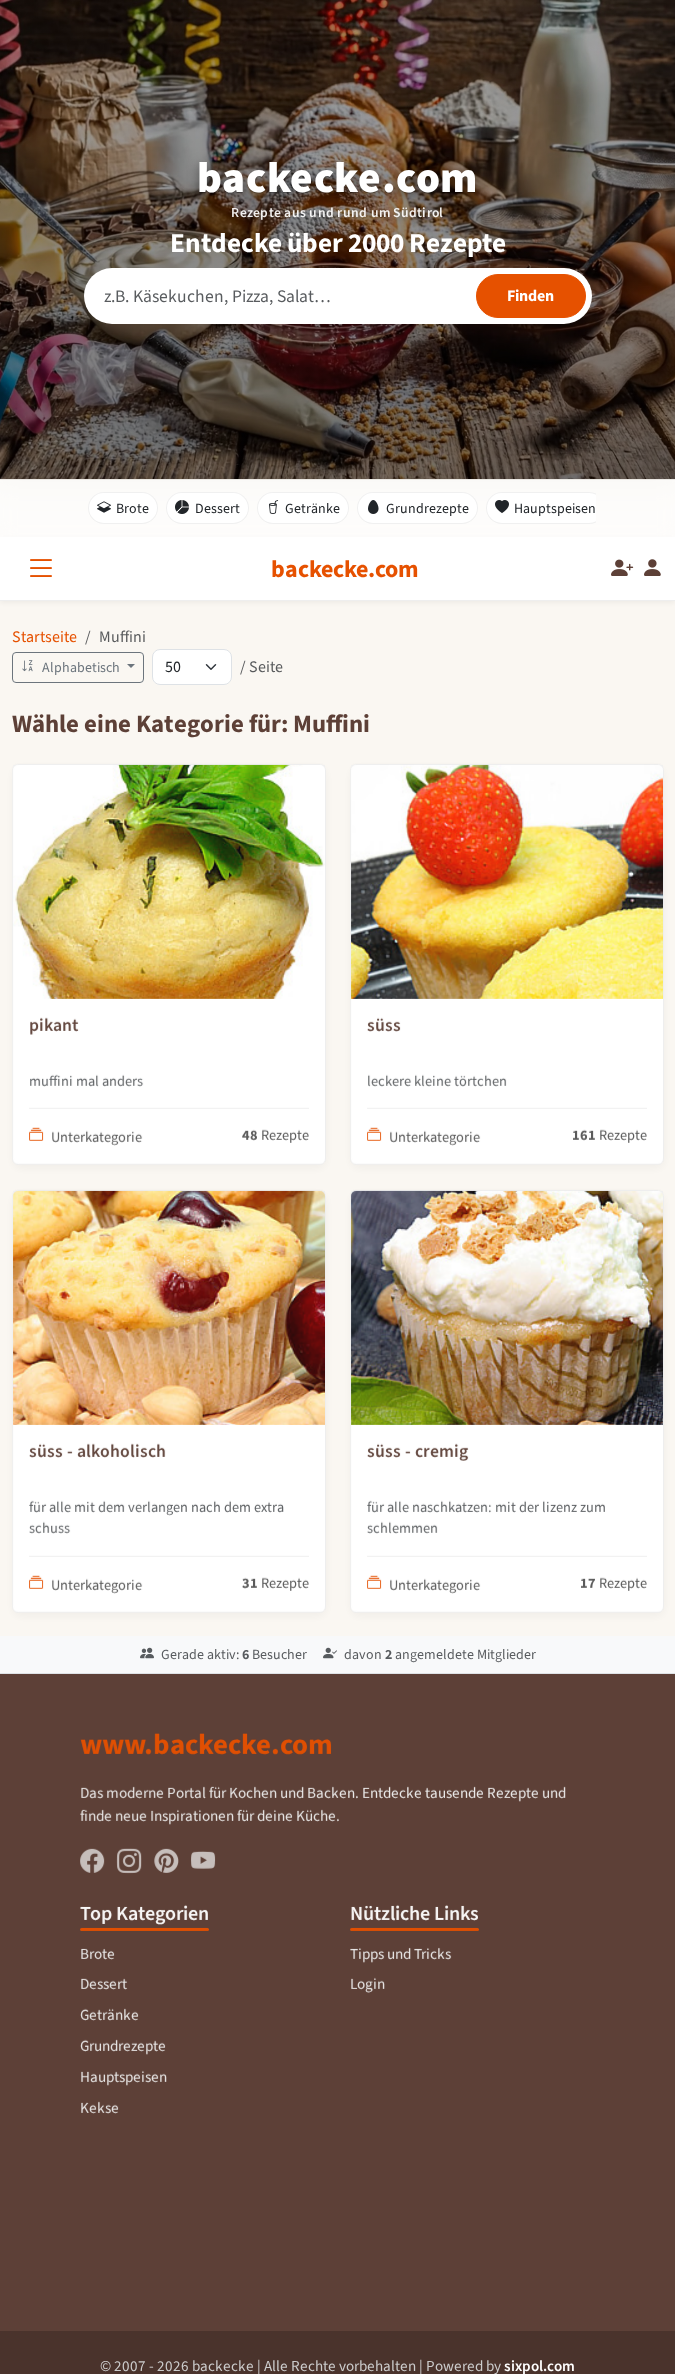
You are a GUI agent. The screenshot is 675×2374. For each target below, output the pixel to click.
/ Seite (261, 666)
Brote (123, 508)
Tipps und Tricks (400, 1967)
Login (367, 1998)
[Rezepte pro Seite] (192, 667)
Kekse (99, 2120)
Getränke (303, 508)
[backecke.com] (345, 569)
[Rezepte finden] (531, 296)
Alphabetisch (72, 667)
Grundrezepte (417, 508)
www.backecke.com (207, 1757)
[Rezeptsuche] (338, 296)
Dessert (207, 508)
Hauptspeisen (546, 508)
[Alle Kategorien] (45, 568)
